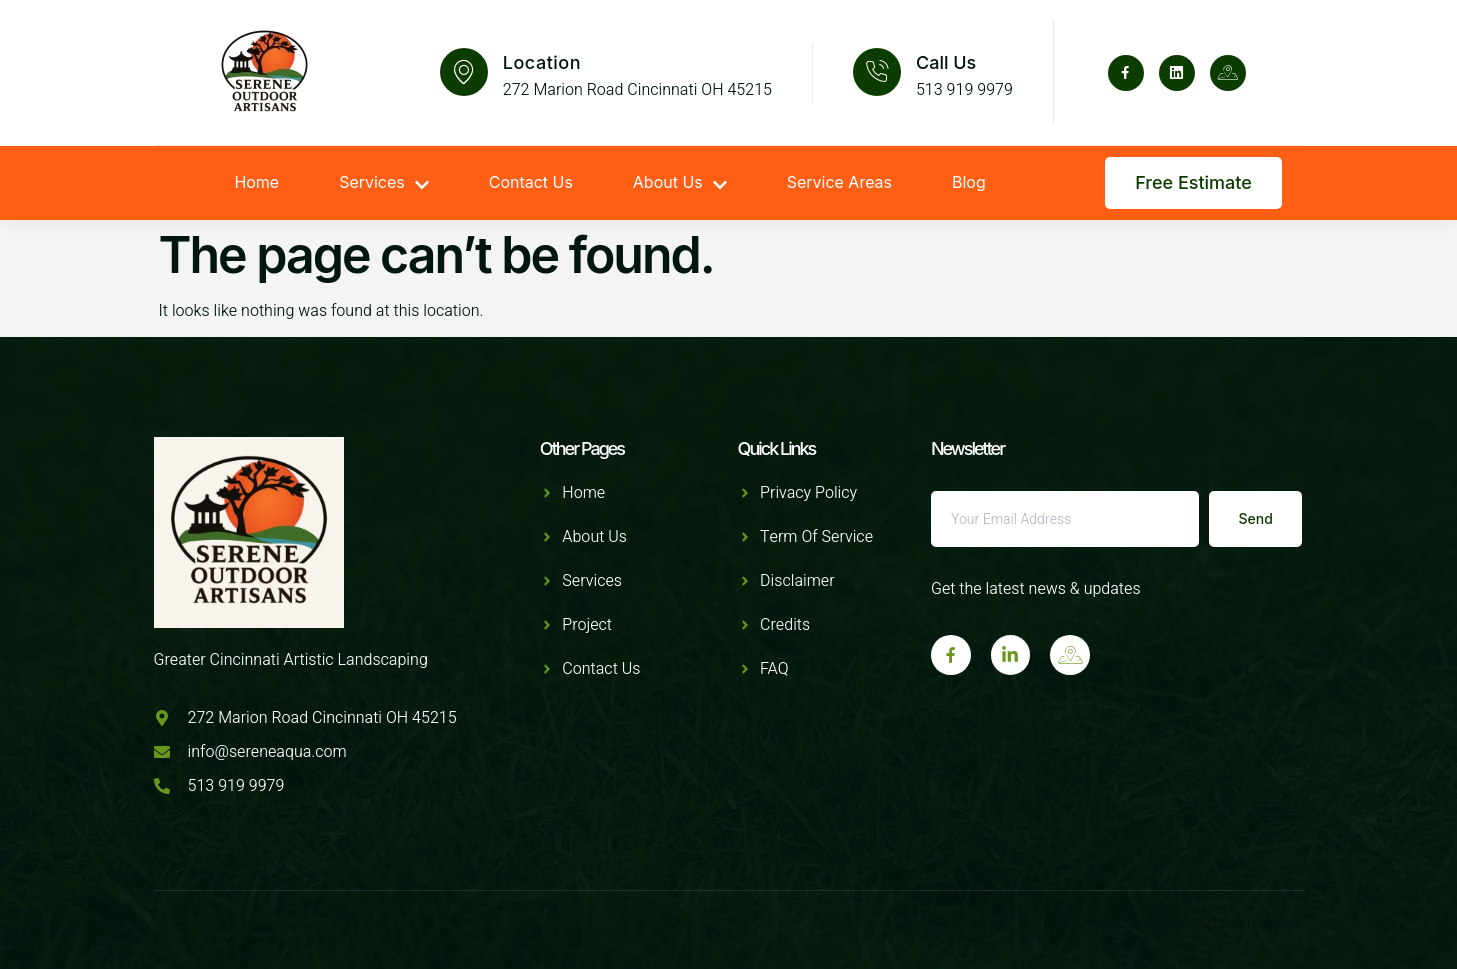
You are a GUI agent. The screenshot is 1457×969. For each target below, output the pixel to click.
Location (542, 62)
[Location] (464, 72)
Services (384, 183)
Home (256, 183)
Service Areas (839, 183)
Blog (969, 183)
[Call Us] (877, 72)
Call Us (946, 62)
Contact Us (531, 183)
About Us (680, 183)
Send (1256, 518)
